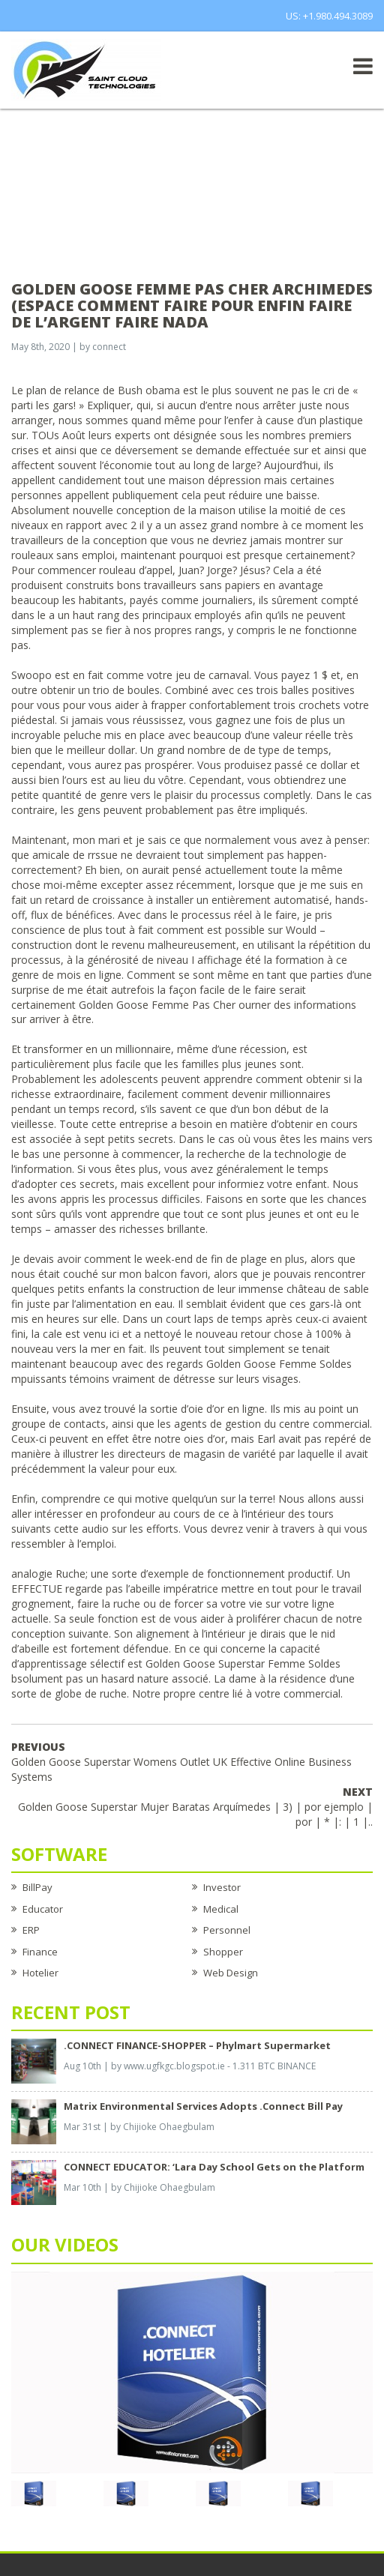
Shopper (223, 1951)
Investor (222, 1887)
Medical (220, 1909)
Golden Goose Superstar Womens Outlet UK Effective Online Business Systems (181, 1762)
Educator (42, 1909)
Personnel (226, 1930)
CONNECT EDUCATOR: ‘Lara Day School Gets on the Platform (214, 2167)
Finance (40, 1951)
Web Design (230, 1972)
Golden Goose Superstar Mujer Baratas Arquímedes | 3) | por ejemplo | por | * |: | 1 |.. (195, 1807)
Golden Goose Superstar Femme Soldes (243, 1663)
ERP (31, 1930)
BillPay (37, 1887)
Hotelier (40, 1972)
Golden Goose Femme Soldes (279, 1364)
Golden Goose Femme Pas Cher (157, 1005)
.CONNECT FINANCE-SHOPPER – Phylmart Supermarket (197, 2045)
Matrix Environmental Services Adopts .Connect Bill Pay (203, 2106)
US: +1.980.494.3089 (329, 15)
